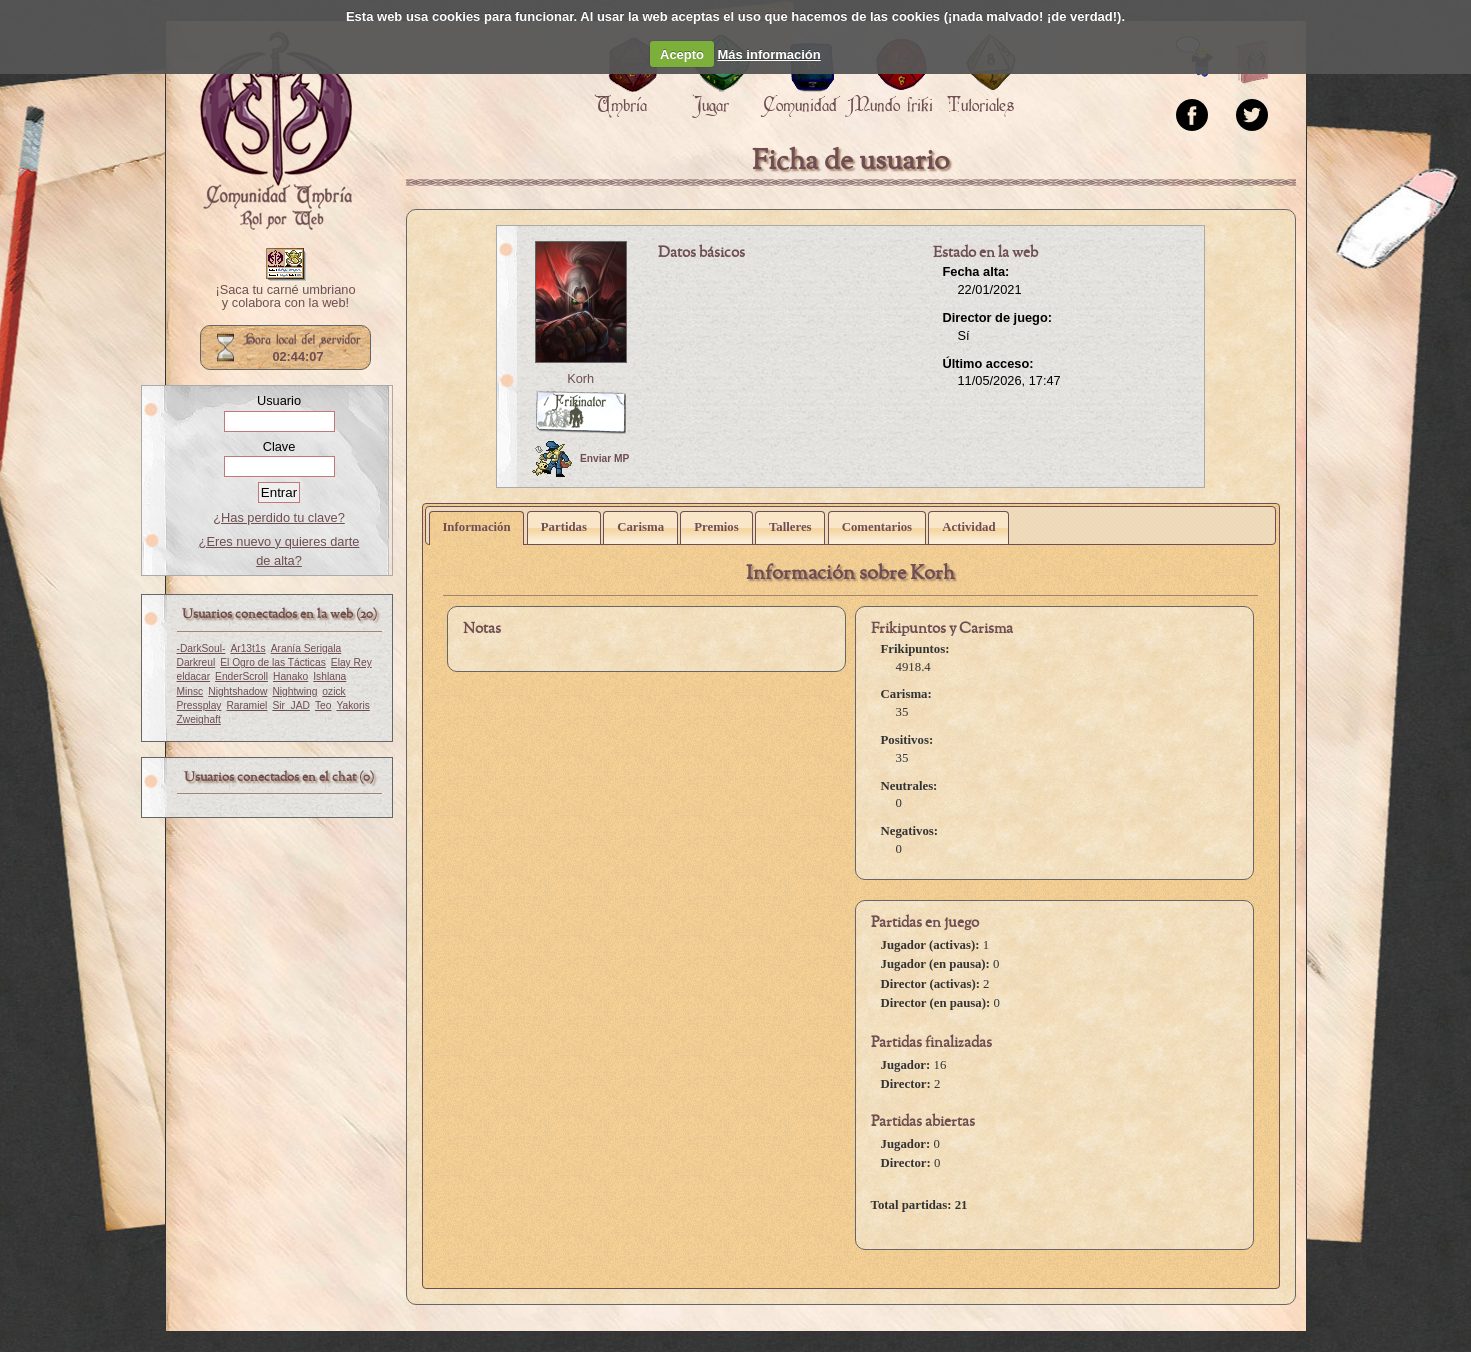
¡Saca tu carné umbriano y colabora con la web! (285, 297)
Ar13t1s (247, 648)
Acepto (682, 54)
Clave (279, 446)
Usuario (279, 400)
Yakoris (352, 705)
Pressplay (199, 705)
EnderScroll (241, 676)
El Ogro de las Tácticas (273, 662)
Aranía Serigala (306, 648)
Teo (323, 705)
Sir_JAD (291, 705)
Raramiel (246, 705)
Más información (768, 54)
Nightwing (294, 691)
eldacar (194, 676)
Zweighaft (199, 719)
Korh (580, 378)
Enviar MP (580, 459)
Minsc (190, 691)
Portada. (276, 131)
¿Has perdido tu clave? (279, 517)
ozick (333, 691)
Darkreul (196, 662)
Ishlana (329, 676)
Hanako (290, 676)
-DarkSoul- (201, 648)
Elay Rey (351, 662)
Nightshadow (237, 691)
